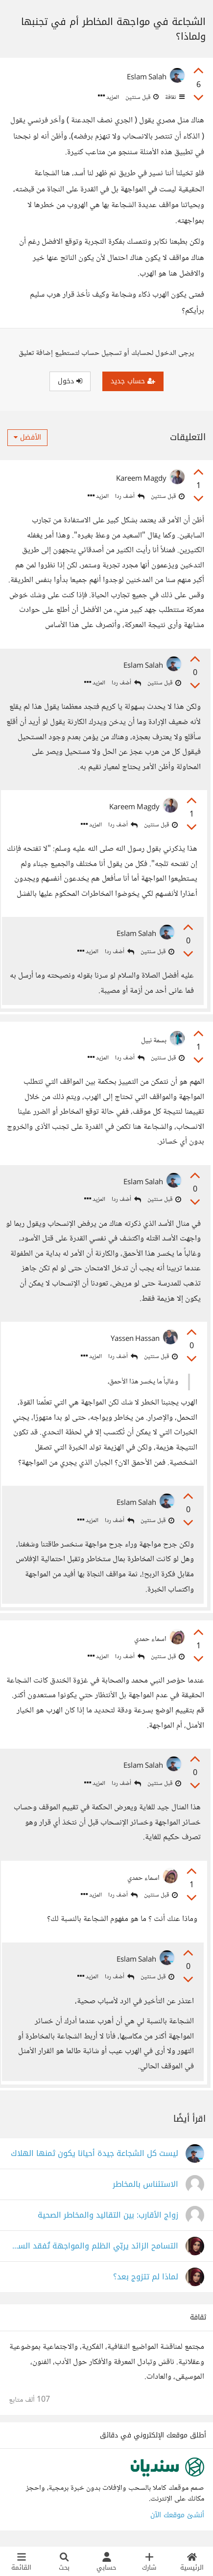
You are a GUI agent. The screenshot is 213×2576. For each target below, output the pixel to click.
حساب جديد (133, 381)
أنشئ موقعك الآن (177, 2515)
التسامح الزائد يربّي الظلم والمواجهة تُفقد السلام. (93, 2246)
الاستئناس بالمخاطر (145, 2184)
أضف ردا (129, 496)
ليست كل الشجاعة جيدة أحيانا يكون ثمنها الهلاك (94, 2153)
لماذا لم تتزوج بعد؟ (145, 2277)
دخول (70, 381)
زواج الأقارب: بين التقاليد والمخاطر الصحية (108, 2215)
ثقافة (174, 97)
